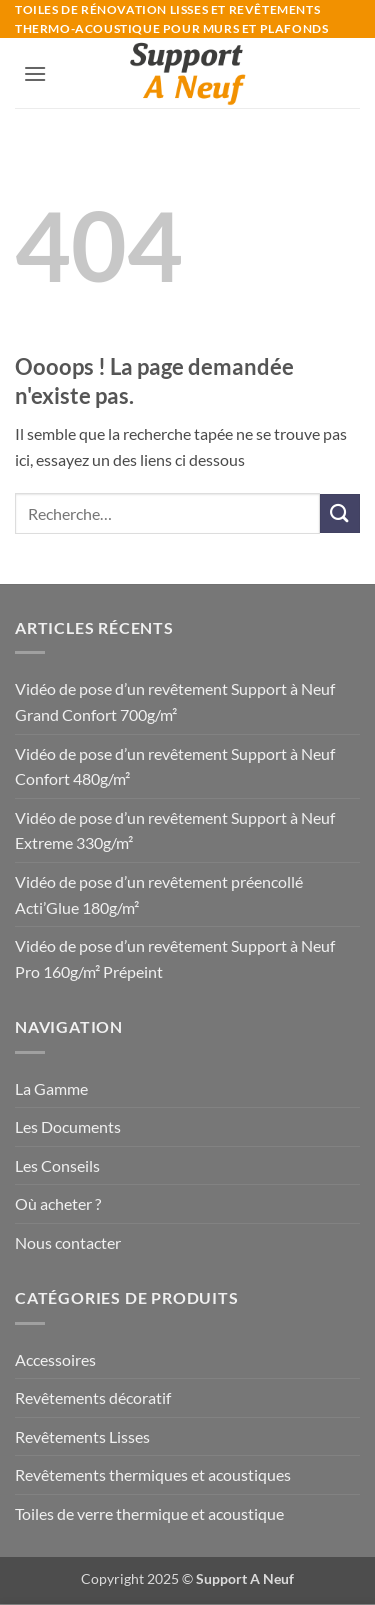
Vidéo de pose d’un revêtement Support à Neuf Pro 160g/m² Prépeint (175, 958)
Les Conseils (57, 1165)
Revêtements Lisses (82, 1436)
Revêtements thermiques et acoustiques (153, 1474)
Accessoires (55, 1359)
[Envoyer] (340, 513)
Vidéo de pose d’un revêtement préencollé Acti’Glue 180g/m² (159, 894)
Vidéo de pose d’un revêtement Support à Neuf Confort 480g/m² (175, 766)
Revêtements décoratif (93, 1397)
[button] (35, 73)
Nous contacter (68, 1242)
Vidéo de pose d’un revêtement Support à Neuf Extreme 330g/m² (175, 830)
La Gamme (51, 1088)
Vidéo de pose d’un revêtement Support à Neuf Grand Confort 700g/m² (175, 701)
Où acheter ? (58, 1203)
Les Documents (68, 1126)
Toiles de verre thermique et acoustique (149, 1513)
